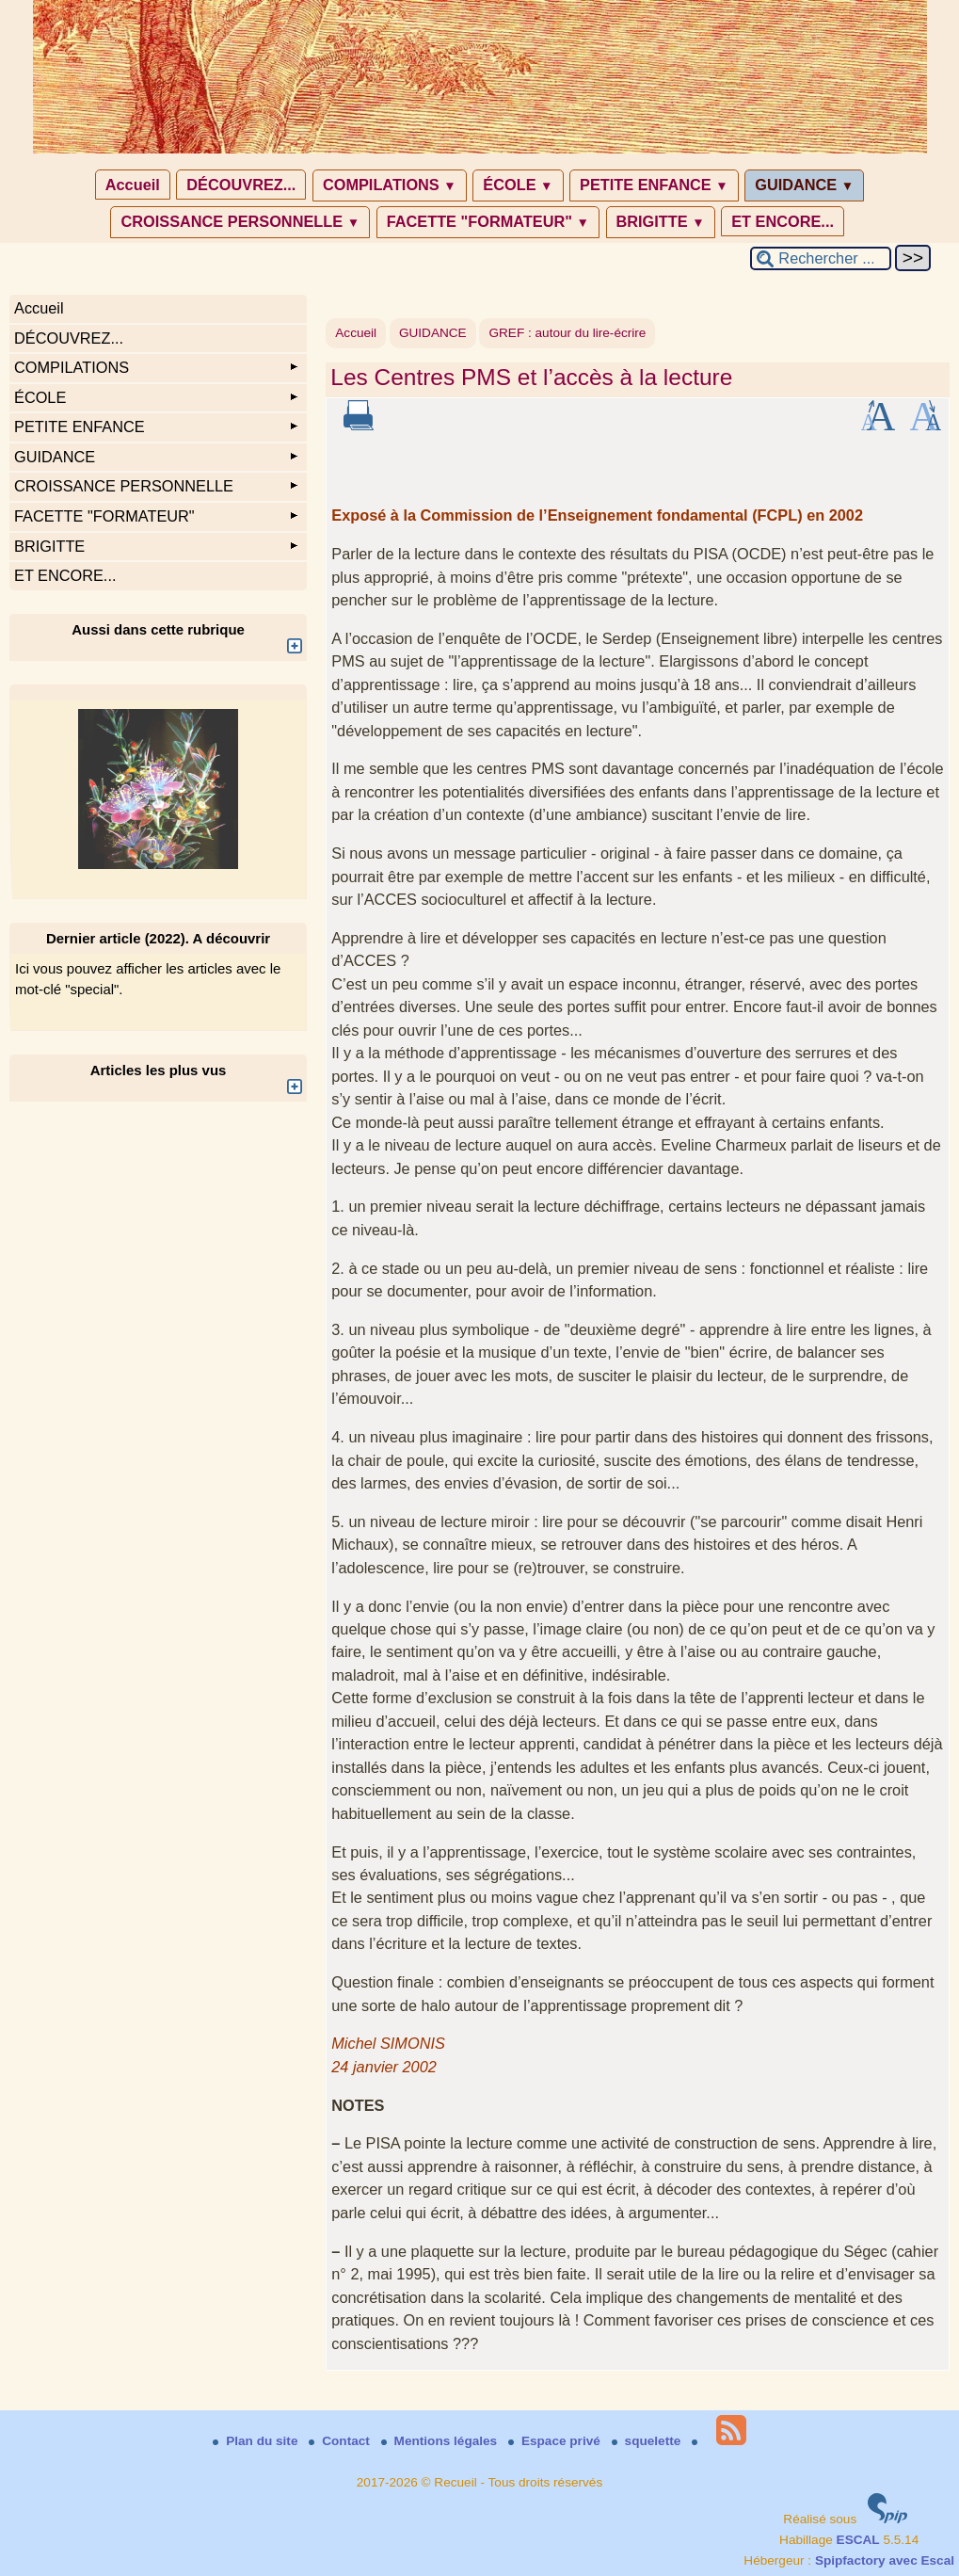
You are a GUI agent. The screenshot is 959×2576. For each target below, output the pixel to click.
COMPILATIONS (389, 184)
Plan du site (257, 2441)
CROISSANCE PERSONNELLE (240, 221)
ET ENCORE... (782, 221)
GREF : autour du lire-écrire (567, 333)
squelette (648, 2441)
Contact (341, 2441)
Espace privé (556, 2441)
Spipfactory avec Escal (884, 2560)
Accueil (132, 184)
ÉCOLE (517, 184)
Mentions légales (441, 2441)
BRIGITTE (660, 221)
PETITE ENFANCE (654, 184)
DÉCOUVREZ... (241, 184)
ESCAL (858, 2540)
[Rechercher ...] (820, 258)
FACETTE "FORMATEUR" (488, 221)
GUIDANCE (804, 184)
